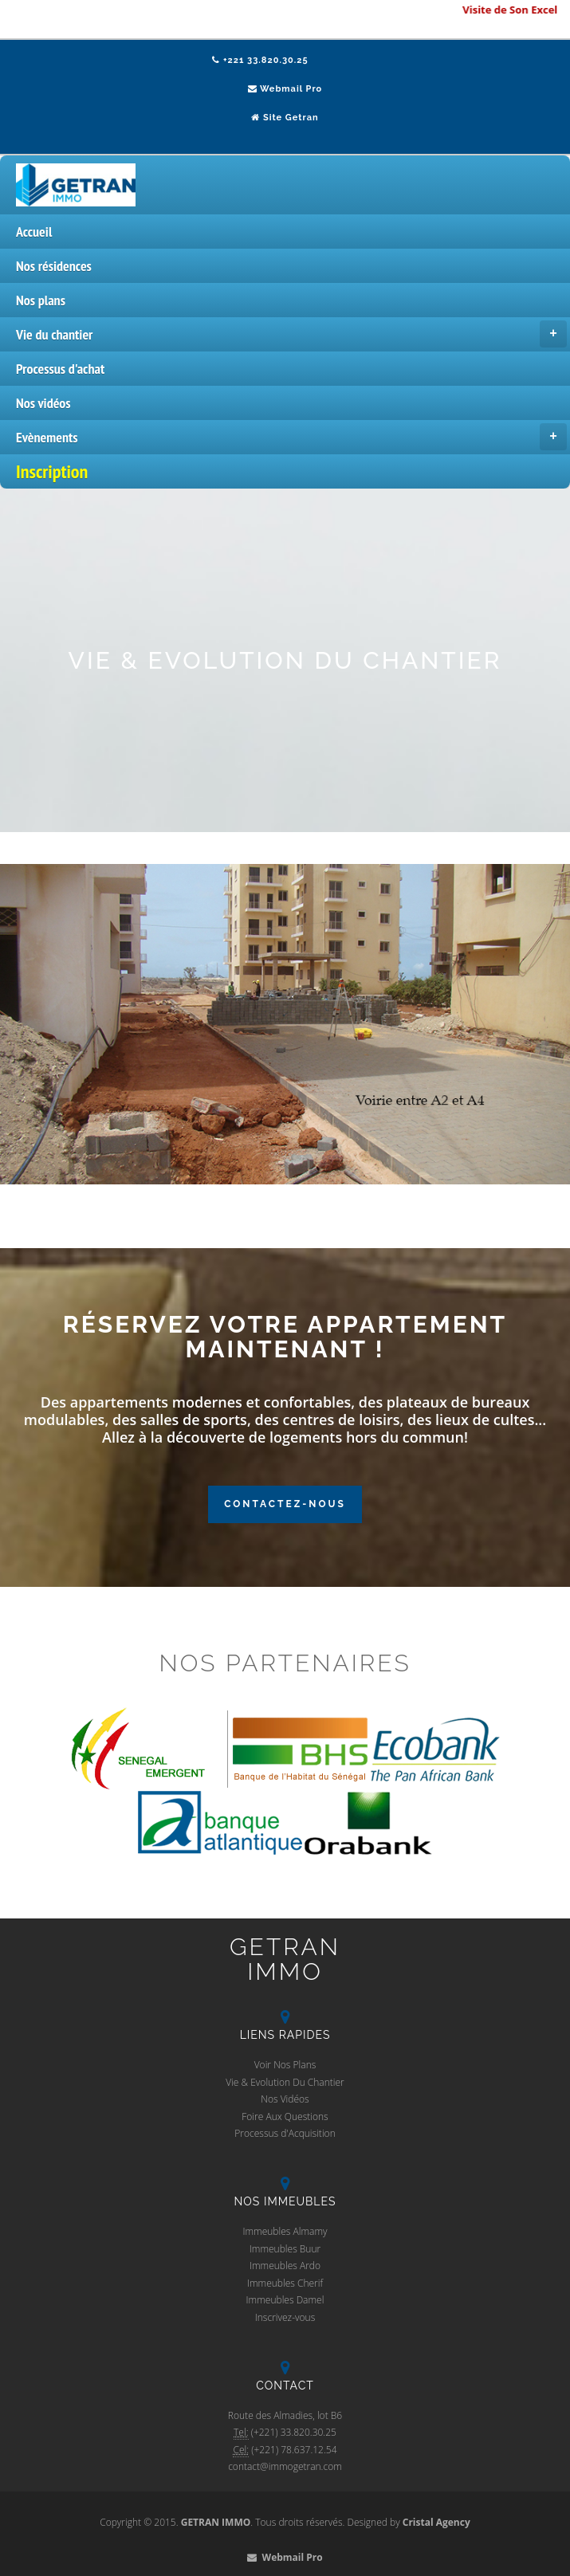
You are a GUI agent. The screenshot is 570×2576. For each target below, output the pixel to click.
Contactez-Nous (285, 1504)
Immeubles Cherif (285, 2283)
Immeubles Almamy (284, 2231)
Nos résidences (54, 266)
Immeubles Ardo (285, 2265)
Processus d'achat (60, 368)
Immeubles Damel (285, 2300)
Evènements (291, 436)
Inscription (52, 471)
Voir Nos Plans (285, 2064)
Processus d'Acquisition (284, 2133)
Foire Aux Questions (285, 2116)
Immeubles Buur (285, 2249)
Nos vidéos (43, 403)
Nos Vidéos (285, 2099)
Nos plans (40, 300)
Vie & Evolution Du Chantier (285, 2082)
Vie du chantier (291, 334)
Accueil (34, 231)
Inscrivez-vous (285, 2317)
